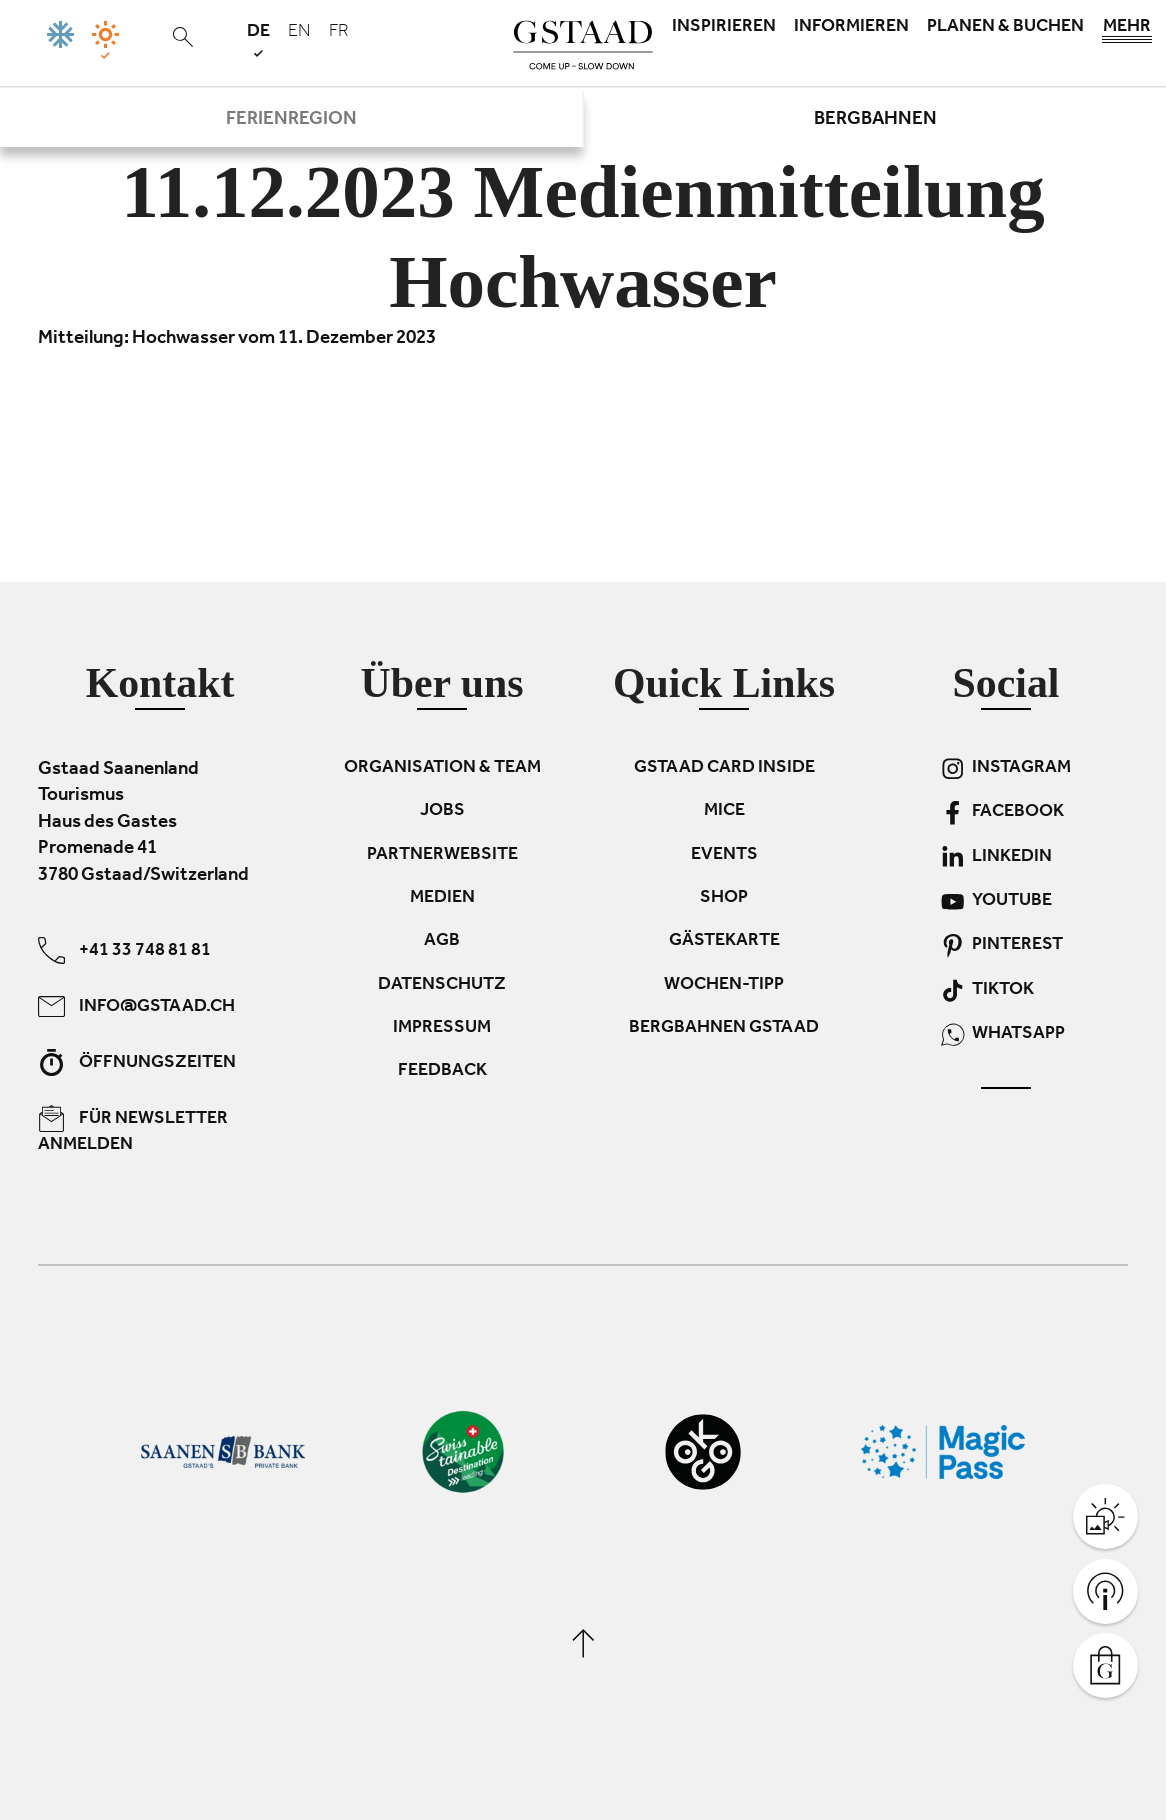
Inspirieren (724, 28)
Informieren (851, 28)
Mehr (1127, 32)
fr (339, 33)
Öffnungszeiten (137, 1062)
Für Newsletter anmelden (133, 1130)
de (258, 39)
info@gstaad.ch (136, 1006)
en (299, 33)
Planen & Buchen (1005, 28)
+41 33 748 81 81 (124, 950)
